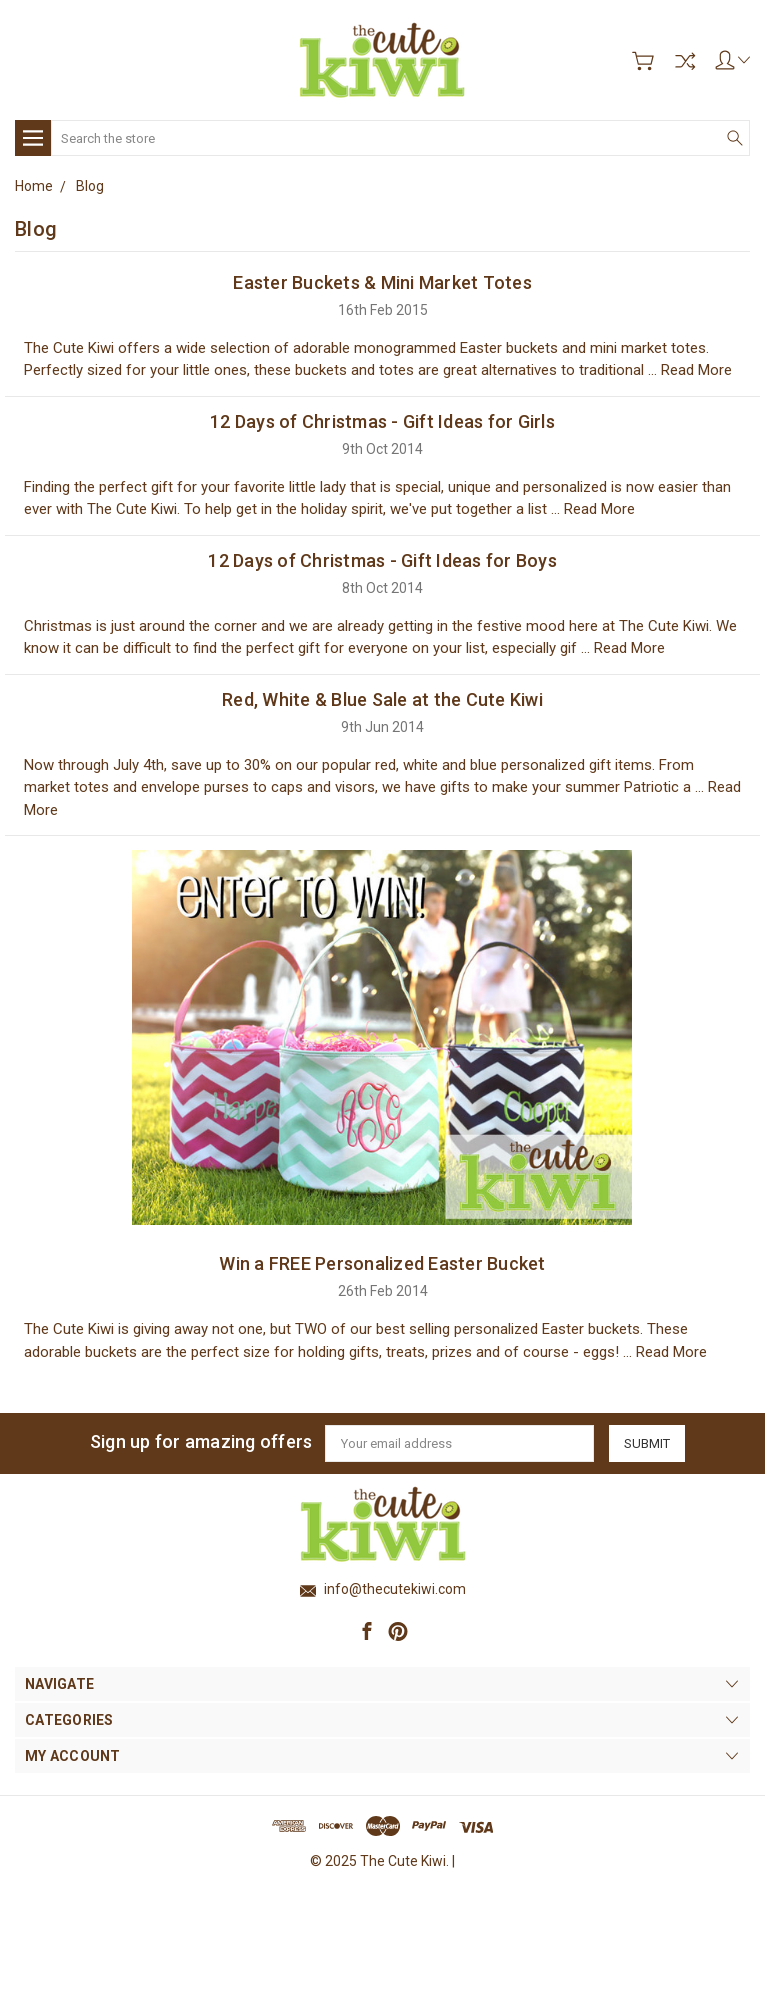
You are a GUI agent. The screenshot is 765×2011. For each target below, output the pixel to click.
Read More (696, 370)
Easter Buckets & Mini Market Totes (382, 282)
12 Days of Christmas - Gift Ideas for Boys (382, 560)
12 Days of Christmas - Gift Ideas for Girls (382, 421)
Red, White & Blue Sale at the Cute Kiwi (382, 699)
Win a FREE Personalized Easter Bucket (382, 1263)
